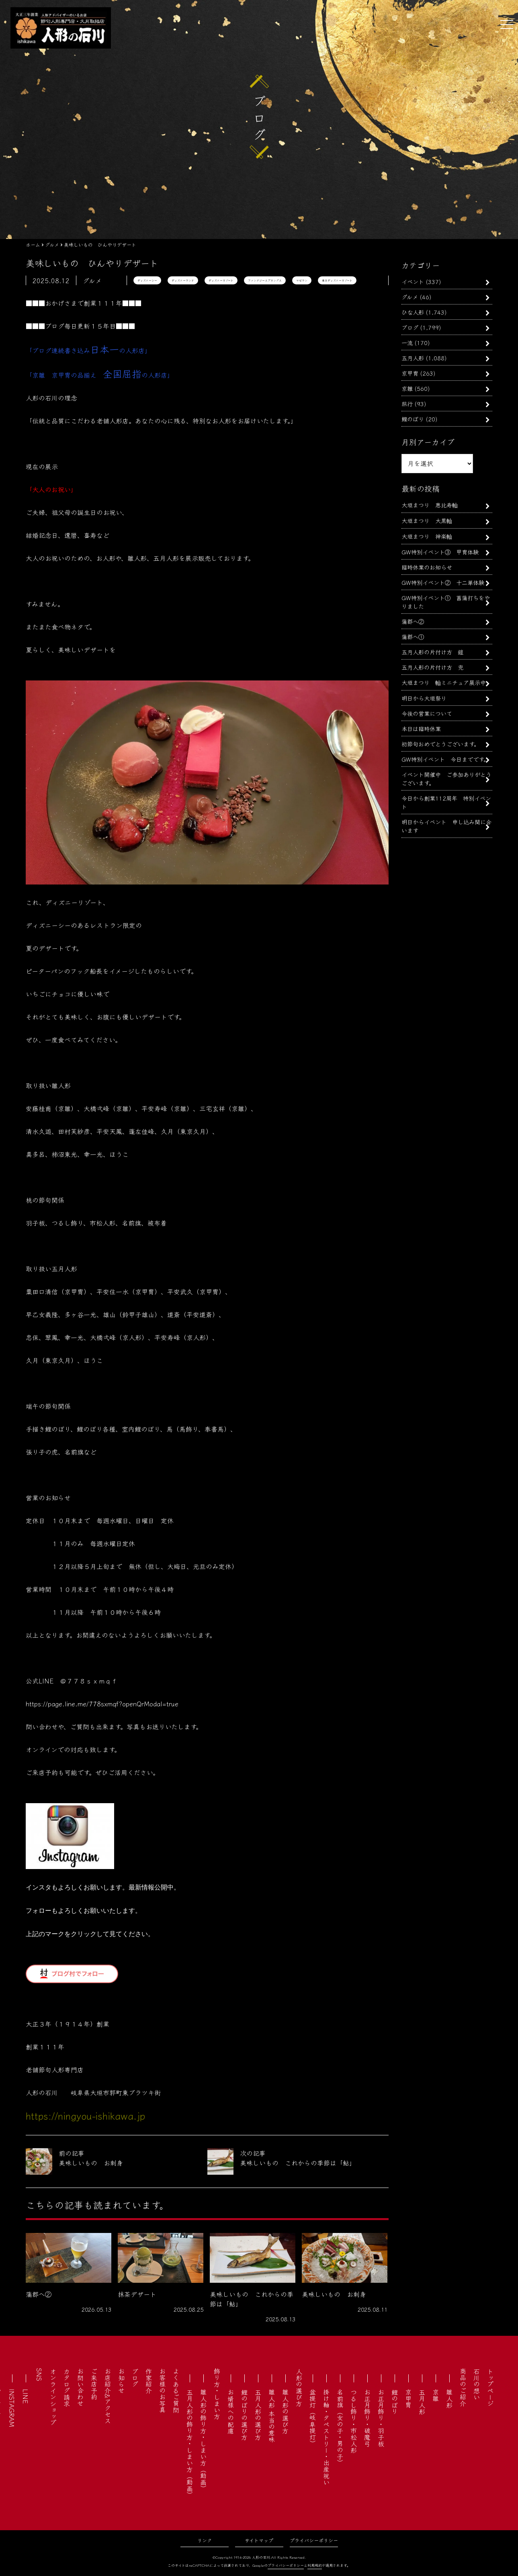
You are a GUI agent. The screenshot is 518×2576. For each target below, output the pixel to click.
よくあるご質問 (176, 2390)
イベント (412, 281)
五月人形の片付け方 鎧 (432, 652)
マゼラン (301, 280)
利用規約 (314, 2565)
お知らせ (121, 2381)
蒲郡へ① (412, 636)
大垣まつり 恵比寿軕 (429, 504)
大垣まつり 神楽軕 (426, 536)
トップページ (490, 2387)
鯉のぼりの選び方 (244, 2414)
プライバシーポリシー (314, 2540)
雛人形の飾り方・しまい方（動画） (203, 2440)
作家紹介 (149, 2381)
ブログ (409, 327)
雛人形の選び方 (285, 2411)
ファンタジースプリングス (265, 280)
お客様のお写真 (162, 2390)
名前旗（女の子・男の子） (340, 2427)
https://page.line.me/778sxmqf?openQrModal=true (102, 1703)
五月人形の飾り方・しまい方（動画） (190, 2443)
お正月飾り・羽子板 (381, 2418)
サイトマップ (259, 2540)
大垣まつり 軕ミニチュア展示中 (443, 682)
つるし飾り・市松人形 (353, 2421)
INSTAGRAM (12, 2408)
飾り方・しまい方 (217, 2393)
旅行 (407, 403)
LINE (26, 2396)
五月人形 (412, 357)
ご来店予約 (94, 2384)
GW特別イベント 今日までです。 (445, 759)
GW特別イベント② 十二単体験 (442, 582)
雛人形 (449, 2398)
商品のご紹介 (463, 2387)
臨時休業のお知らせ (426, 567)
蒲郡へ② (412, 621)
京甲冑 (409, 373)
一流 (407, 342)
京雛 (407, 388)
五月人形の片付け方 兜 (432, 667)
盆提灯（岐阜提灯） (312, 2418)
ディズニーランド (183, 280)
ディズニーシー (147, 280)
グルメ (409, 296)
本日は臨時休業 (421, 728)
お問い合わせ (80, 2387)
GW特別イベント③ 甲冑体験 (440, 551)
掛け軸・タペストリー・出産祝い (326, 2437)
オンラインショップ (53, 2397)
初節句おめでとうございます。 (440, 744)
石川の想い (476, 2384)
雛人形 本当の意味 (271, 2416)
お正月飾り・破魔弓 (367, 2418)
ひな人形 (412, 312)
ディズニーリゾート (221, 280)
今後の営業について (426, 713)
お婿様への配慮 (230, 2411)
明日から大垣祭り (423, 698)
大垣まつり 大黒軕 (426, 520)
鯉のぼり (412, 419)
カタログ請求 (67, 2387)
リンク (204, 2540)
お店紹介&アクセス (108, 2396)
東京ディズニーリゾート (337, 280)
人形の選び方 (299, 2387)
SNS (39, 2374)
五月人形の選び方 (258, 2414)
